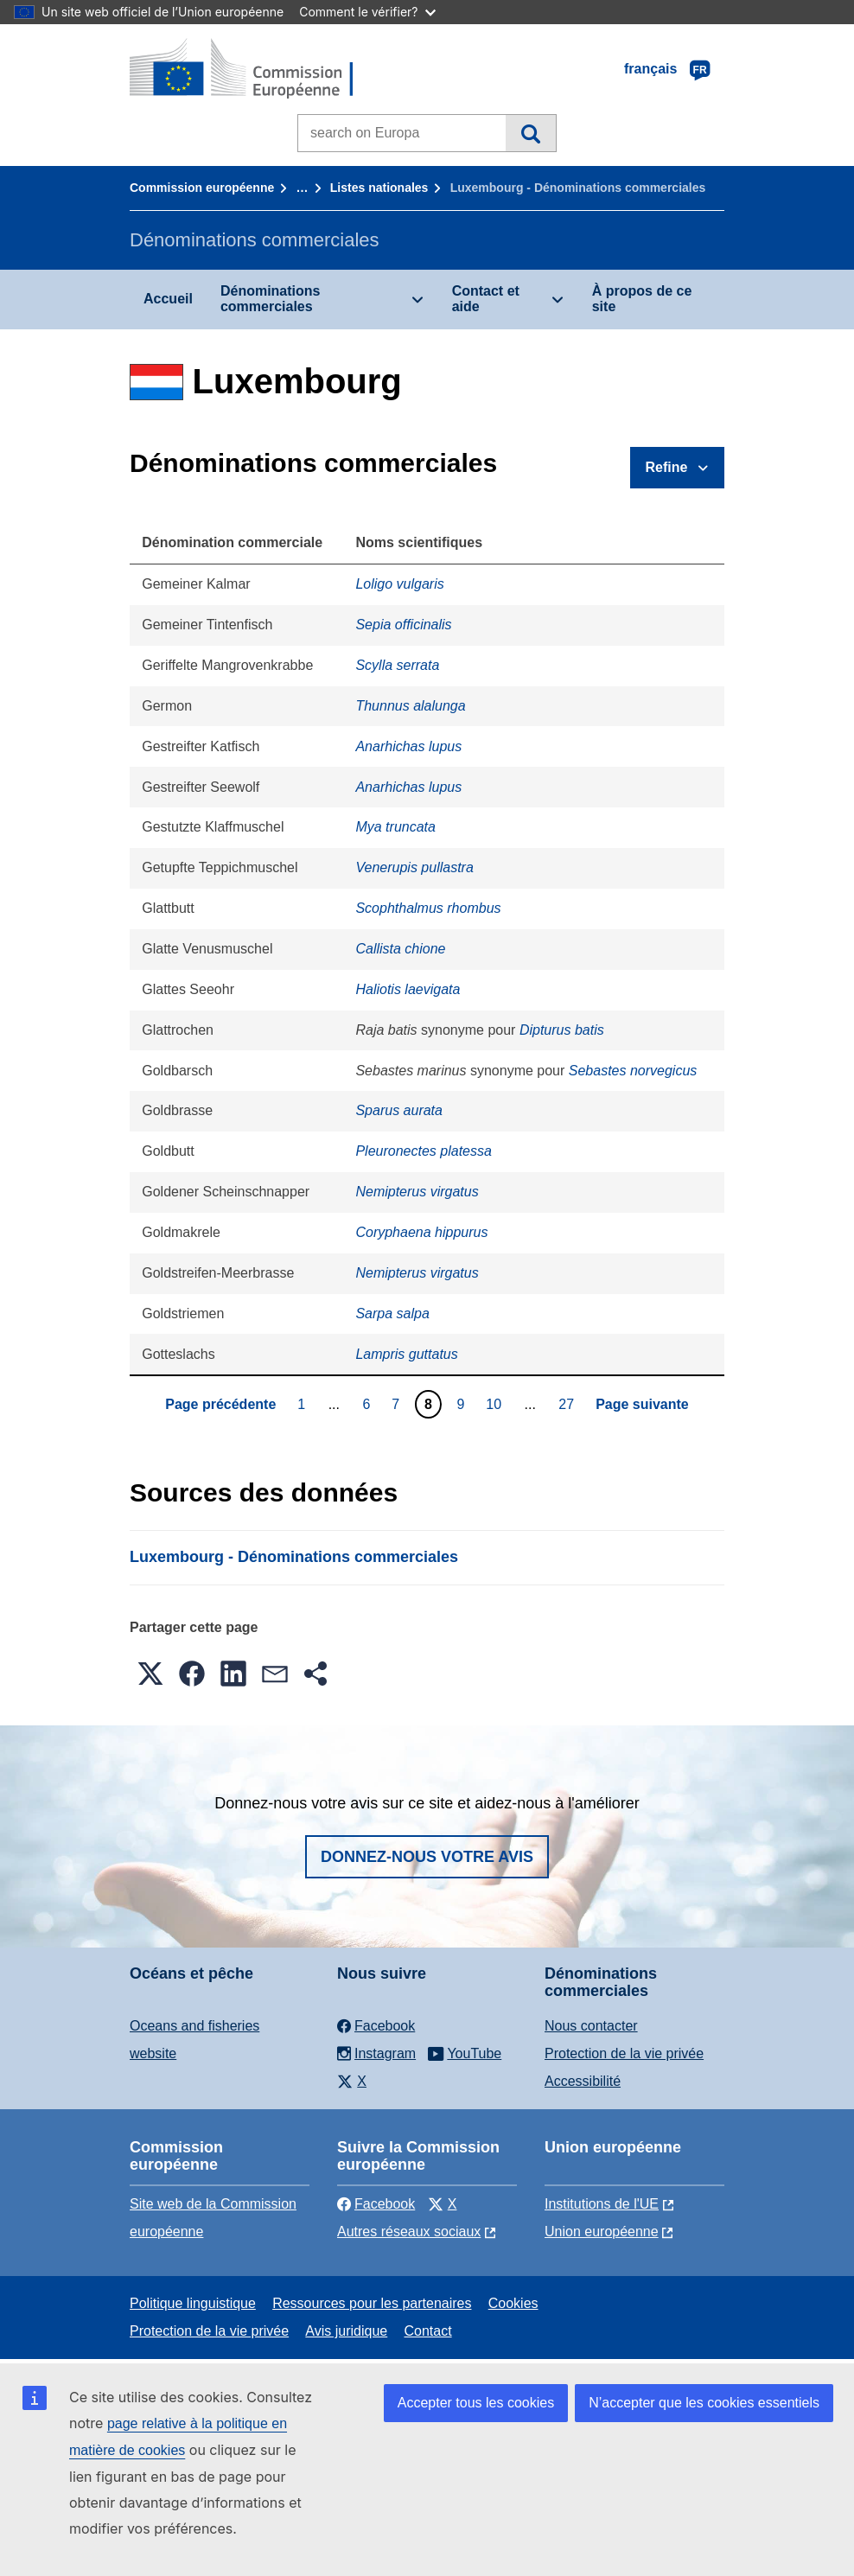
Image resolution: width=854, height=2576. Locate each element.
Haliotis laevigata (407, 989)
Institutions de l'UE (602, 2204)
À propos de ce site (642, 299)
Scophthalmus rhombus (427, 908)
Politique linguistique (193, 2303)
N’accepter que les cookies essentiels (704, 2402)
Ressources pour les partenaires (371, 2303)
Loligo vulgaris (399, 584)
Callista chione (400, 948)
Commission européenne (202, 187)
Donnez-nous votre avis (427, 1856)
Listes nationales (379, 187)
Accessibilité (583, 2081)
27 (568, 1404)
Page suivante (642, 1404)
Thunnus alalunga (410, 705)
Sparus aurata (399, 1110)
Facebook (376, 2204)
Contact (427, 2331)
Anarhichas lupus (408, 746)
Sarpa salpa (392, 1313)
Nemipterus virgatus (416, 1191)
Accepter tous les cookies (476, 2402)
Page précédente (220, 1404)
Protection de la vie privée (624, 2053)
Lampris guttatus (406, 1354)
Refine (667, 467)
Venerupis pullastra (414, 867)
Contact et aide (485, 299)
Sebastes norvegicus (633, 1070)
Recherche (530, 133)
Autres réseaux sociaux (409, 2231)
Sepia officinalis (403, 624)
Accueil (168, 298)
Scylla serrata (397, 665)
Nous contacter (591, 2025)
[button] (150, 1673)
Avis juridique (346, 2331)
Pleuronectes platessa (423, 1151)
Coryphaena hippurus (421, 1232)
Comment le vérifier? (367, 11)
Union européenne (602, 2231)
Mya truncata (395, 826)
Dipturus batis (561, 1030)
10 (496, 1404)
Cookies (513, 2303)
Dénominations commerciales (270, 299)
